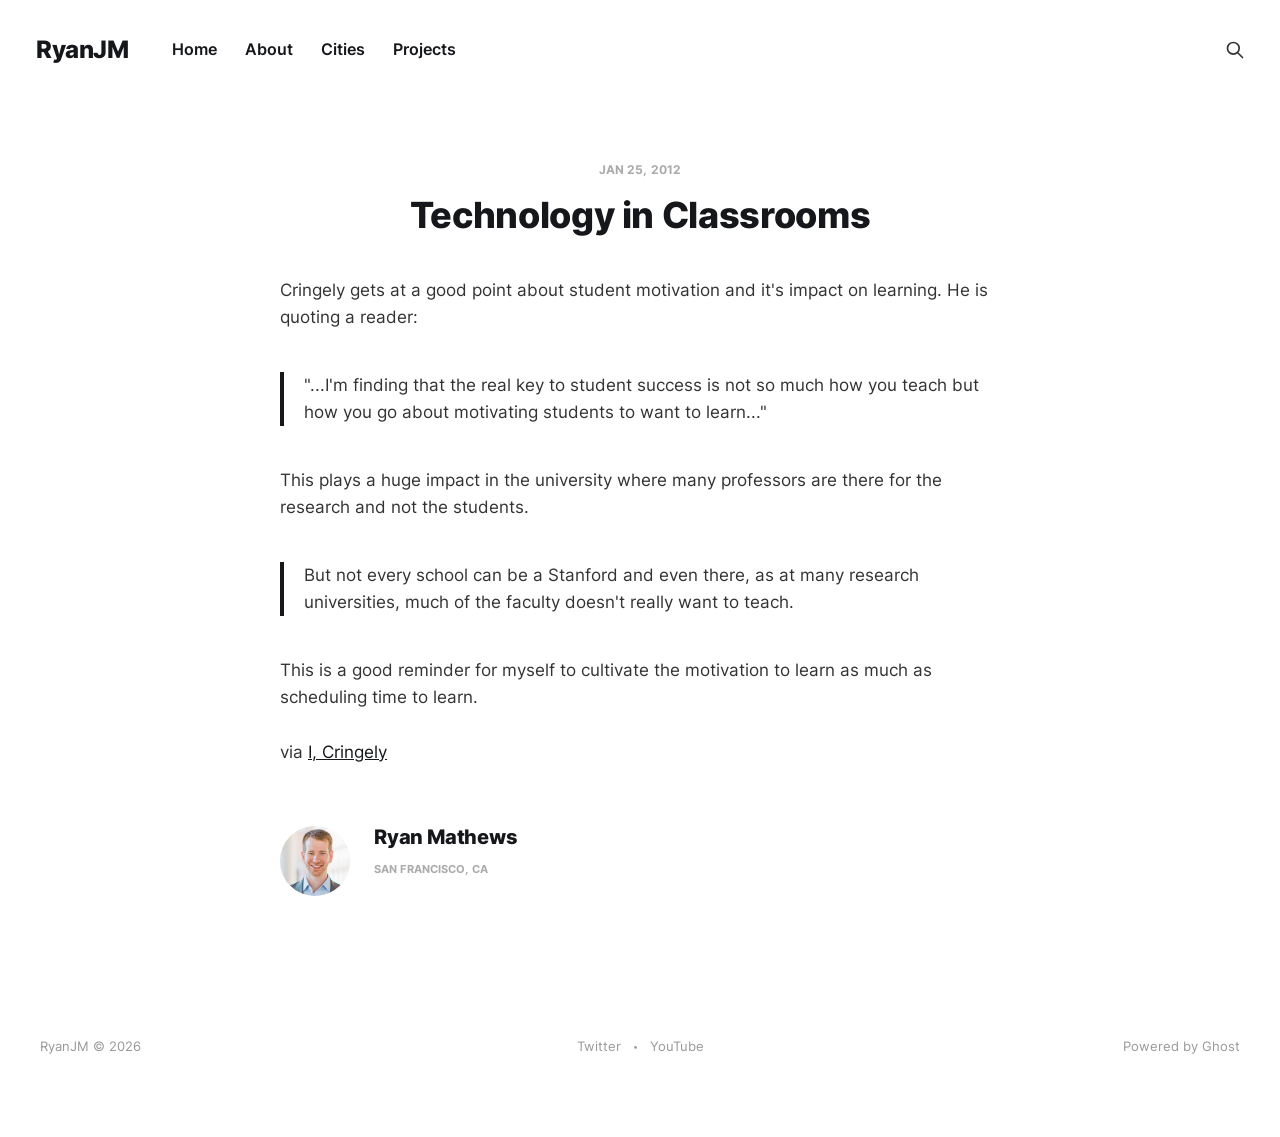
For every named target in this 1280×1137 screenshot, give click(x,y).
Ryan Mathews (446, 837)
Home (194, 49)
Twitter (599, 1046)
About (269, 49)
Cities (343, 49)
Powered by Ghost (1181, 1046)
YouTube (677, 1046)
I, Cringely (347, 752)
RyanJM (82, 50)
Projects (424, 49)
